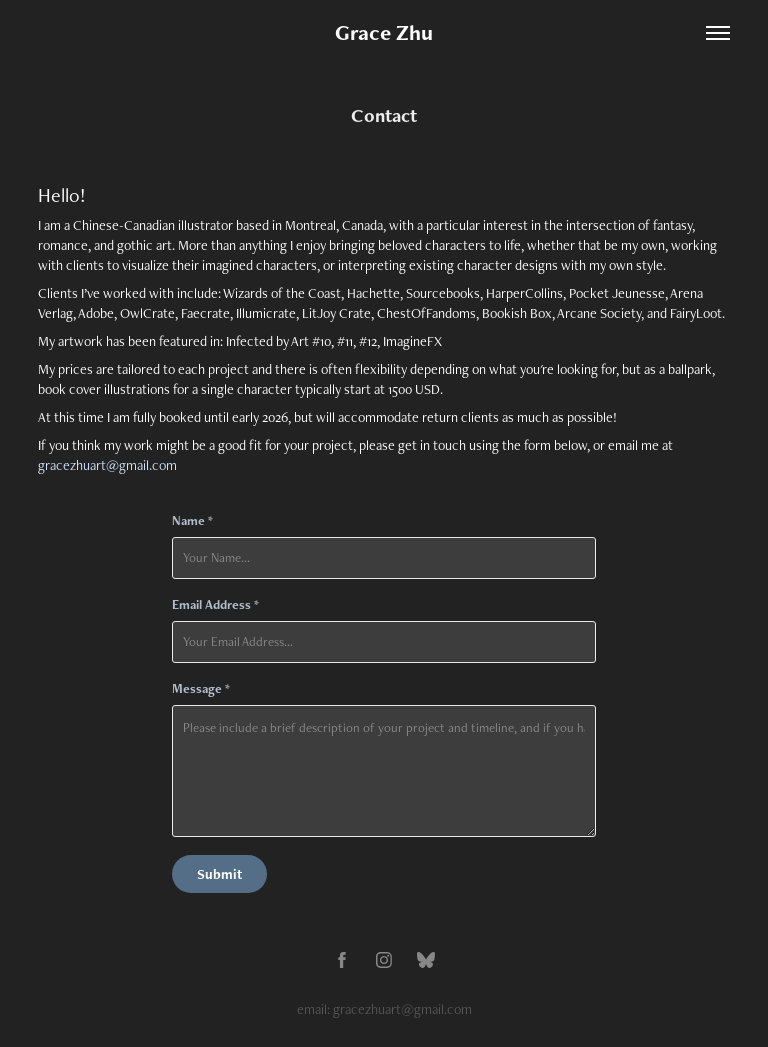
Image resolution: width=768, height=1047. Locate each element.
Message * (201, 689)
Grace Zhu (384, 32)
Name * (192, 521)
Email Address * (215, 605)
